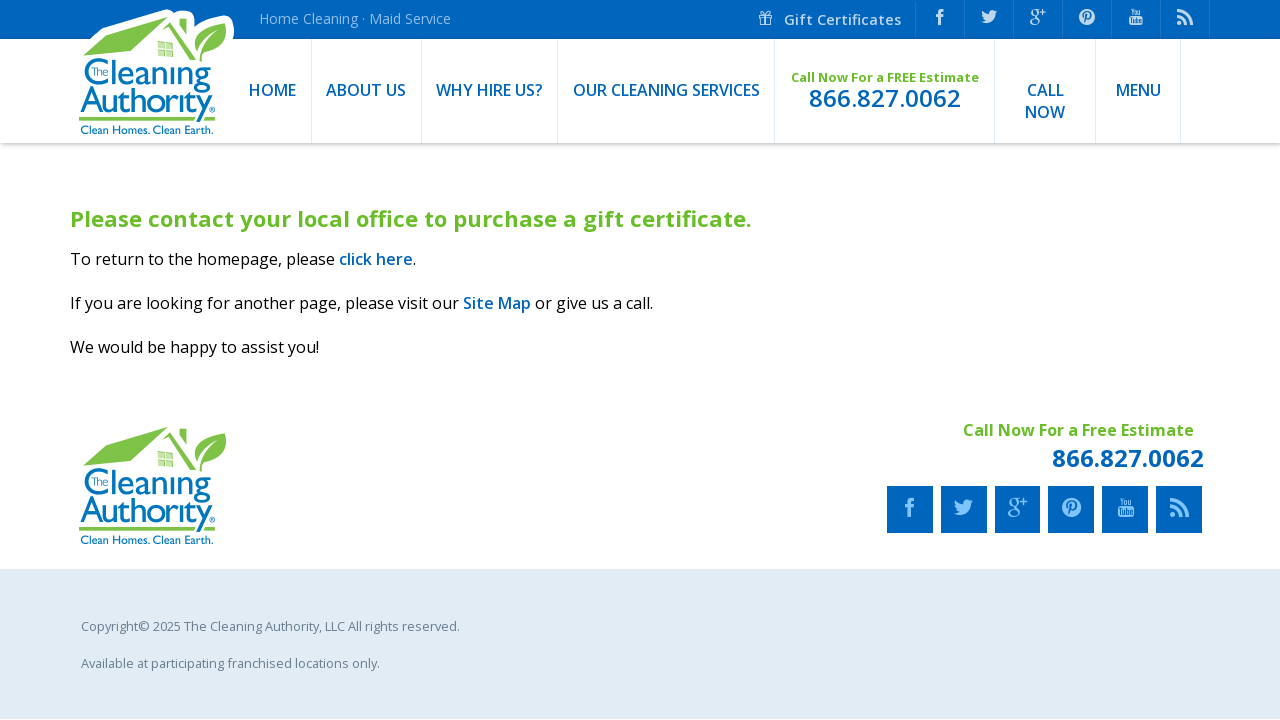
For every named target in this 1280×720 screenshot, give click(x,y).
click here (376, 259)
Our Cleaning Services (666, 90)
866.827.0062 (885, 98)
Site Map (497, 303)
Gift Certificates (829, 19)
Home (272, 90)
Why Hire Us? (489, 90)
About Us (366, 90)
